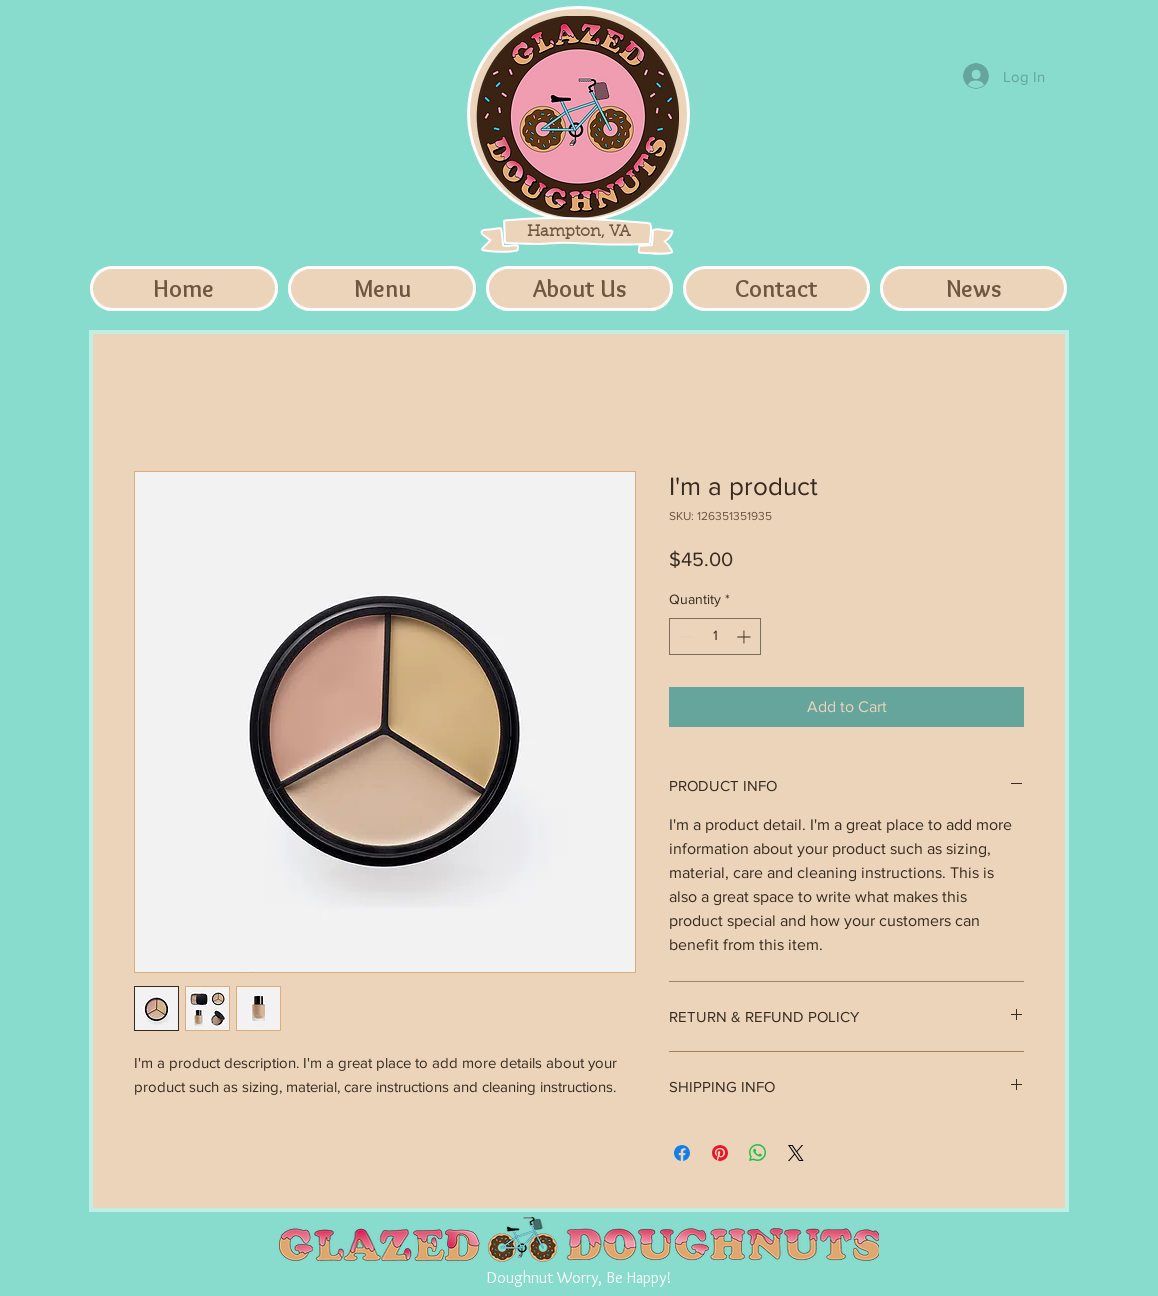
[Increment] (745, 636)
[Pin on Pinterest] (720, 1153)
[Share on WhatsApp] (758, 1153)
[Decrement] (684, 636)
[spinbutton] (715, 636)
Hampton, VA (578, 232)
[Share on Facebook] (682, 1153)
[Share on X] (796, 1153)
